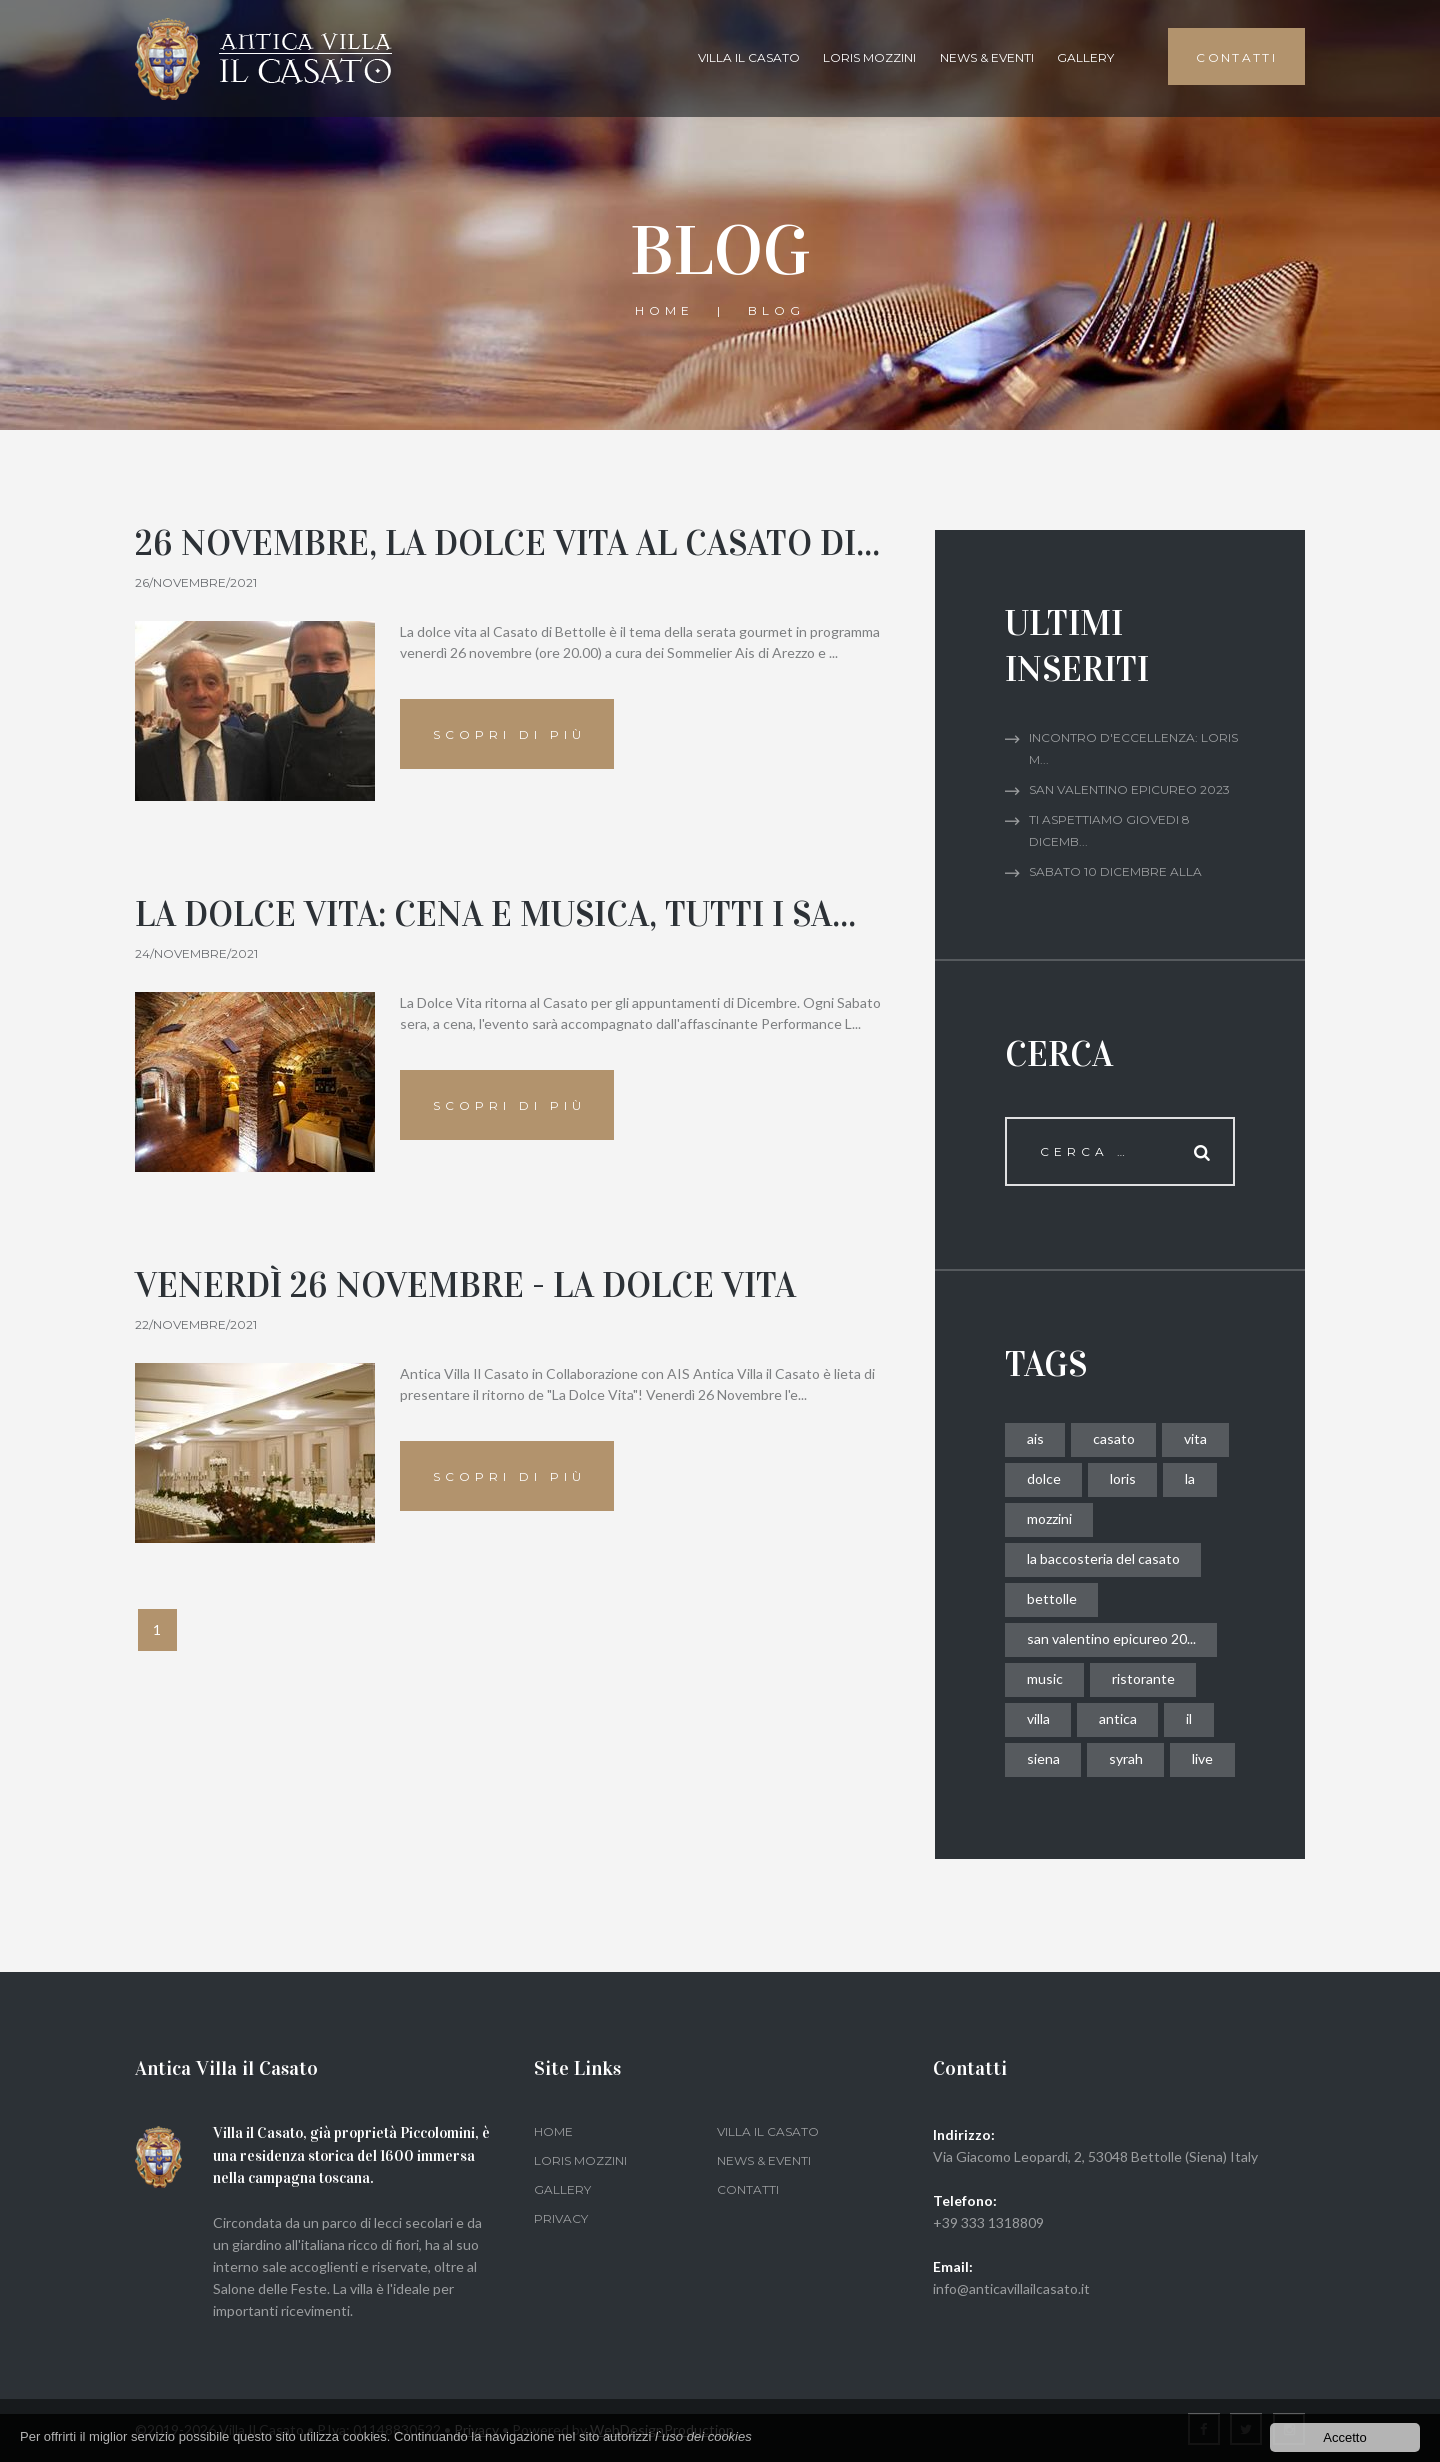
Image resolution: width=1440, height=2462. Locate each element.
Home (664, 310)
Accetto (1344, 2437)
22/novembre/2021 (196, 1324)
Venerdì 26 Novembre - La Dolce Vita (465, 1285)
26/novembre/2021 (196, 582)
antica (1118, 1718)
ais (1035, 1438)
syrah (1126, 1758)
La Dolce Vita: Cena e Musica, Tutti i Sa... (495, 914)
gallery (1085, 57)
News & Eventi (987, 57)
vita (1195, 1438)
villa (1038, 1718)
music (1045, 1678)
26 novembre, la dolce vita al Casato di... (507, 543)
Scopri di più (509, 734)
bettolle (1052, 1598)
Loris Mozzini (869, 57)
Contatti (748, 2189)
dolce (1044, 1478)
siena (1043, 1758)
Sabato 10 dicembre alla (1115, 871)
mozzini (1049, 1518)
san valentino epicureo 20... (1111, 1638)
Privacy (561, 2218)
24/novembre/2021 (196, 953)
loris (1123, 1478)
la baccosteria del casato (1103, 1558)
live (1202, 1758)
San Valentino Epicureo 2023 (1129, 789)
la (1190, 1478)
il (1189, 1718)
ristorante (1143, 1678)
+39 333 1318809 (988, 2222)
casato (1114, 1438)
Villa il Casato (749, 57)
